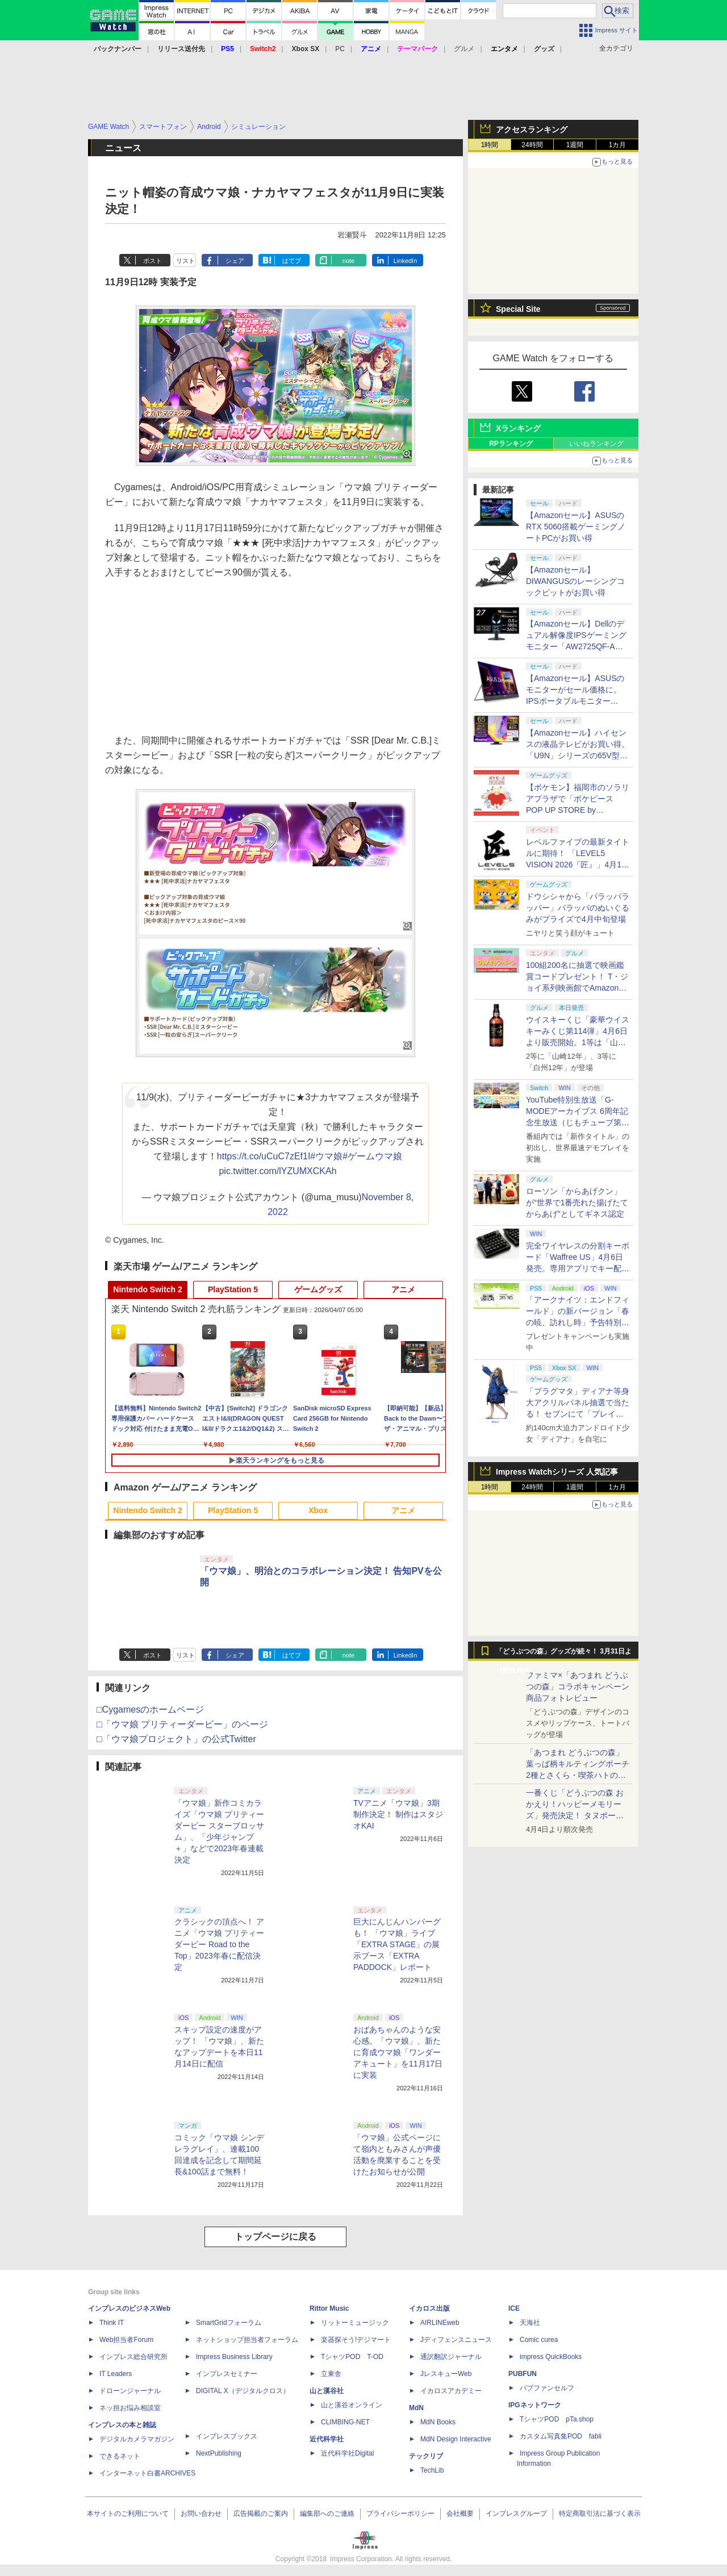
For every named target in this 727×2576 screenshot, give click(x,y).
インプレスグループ (516, 2513)
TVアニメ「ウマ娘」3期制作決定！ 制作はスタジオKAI (398, 1814)
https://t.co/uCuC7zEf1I (264, 1156)
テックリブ (426, 2456)
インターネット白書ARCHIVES (147, 2473)
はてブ (291, 260)
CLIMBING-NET (345, 2422)
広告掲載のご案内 (260, 2513)
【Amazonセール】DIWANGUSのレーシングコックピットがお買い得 (575, 581)
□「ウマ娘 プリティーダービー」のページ (182, 1724)
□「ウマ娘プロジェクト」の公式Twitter (176, 1739)
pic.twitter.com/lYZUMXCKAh (277, 1171)
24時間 (531, 145)
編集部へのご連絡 (327, 2513)
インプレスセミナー (226, 2374)
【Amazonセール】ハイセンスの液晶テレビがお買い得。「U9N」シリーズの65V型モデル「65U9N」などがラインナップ (578, 755)
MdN (416, 2408)
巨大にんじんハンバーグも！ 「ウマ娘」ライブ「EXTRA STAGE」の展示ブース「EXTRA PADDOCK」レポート (397, 1944)
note (348, 260)
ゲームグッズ (318, 1289)
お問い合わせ (201, 2513)
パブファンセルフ (547, 2388)
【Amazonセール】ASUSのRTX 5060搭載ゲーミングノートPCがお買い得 (575, 526)
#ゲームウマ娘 (372, 1156)
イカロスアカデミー (451, 2391)
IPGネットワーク (534, 2405)
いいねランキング (596, 444)
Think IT (111, 2323)
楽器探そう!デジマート (356, 2340)
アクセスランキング (531, 129)
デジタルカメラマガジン (136, 2439)
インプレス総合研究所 (133, 2357)
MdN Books (438, 2422)
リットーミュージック (355, 2323)
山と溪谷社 (327, 2391)
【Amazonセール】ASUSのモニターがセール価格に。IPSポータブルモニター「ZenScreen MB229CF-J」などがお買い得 (575, 701)
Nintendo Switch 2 (147, 1289)
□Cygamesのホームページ (150, 1709)
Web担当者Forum (126, 2340)
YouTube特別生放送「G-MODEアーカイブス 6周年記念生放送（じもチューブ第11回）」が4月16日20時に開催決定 (578, 1122)
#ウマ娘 (326, 1156)
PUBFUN (522, 2374)
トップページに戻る (275, 2236)
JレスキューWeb (445, 2374)
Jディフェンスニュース (456, 2340)
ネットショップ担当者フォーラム (247, 2340)
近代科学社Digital (347, 2453)
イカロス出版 (429, 2308)
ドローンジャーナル (130, 2391)
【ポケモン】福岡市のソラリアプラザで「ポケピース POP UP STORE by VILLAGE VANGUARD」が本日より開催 (578, 810)
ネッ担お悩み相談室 (130, 2408)
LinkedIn (405, 260)
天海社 (530, 2323)
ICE (514, 2308)
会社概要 (460, 2513)
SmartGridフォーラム (228, 2323)
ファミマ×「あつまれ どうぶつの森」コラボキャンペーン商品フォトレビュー (577, 1686)
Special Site (518, 309)
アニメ (403, 1289)
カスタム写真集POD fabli (560, 2436)
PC (340, 49)
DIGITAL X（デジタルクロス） (243, 2391)
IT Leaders (115, 2374)
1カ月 (617, 145)
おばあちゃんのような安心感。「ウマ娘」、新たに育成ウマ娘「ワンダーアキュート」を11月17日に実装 (397, 2052)
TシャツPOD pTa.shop (557, 2419)
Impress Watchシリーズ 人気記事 (557, 1471)
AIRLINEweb (439, 2323)
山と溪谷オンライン (351, 2405)
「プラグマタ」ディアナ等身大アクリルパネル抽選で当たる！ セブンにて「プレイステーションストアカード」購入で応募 (577, 1414)
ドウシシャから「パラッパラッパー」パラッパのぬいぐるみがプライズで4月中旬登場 (577, 908)
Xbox (318, 1510)
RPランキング (511, 444)
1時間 (490, 145)
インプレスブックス (226, 2436)
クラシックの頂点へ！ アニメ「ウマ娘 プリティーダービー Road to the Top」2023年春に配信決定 (219, 1944)
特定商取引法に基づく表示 (600, 2513)
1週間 (575, 145)
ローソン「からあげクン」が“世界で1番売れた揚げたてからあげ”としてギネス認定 (577, 1202)
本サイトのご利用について (128, 2513)
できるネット (119, 2456)
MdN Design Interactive (455, 2439)
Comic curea (539, 2340)
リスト (185, 260)
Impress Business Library (234, 2357)
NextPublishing (218, 2453)
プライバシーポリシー (400, 2513)
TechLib (432, 2470)
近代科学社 (327, 2439)
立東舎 (331, 2374)
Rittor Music (329, 2308)
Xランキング (518, 428)
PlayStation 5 (233, 1289)
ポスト (152, 260)
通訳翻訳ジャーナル (451, 2357)
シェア (234, 260)
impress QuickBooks (551, 2357)
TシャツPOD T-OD (352, 2357)
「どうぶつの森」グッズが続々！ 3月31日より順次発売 (564, 1654)
